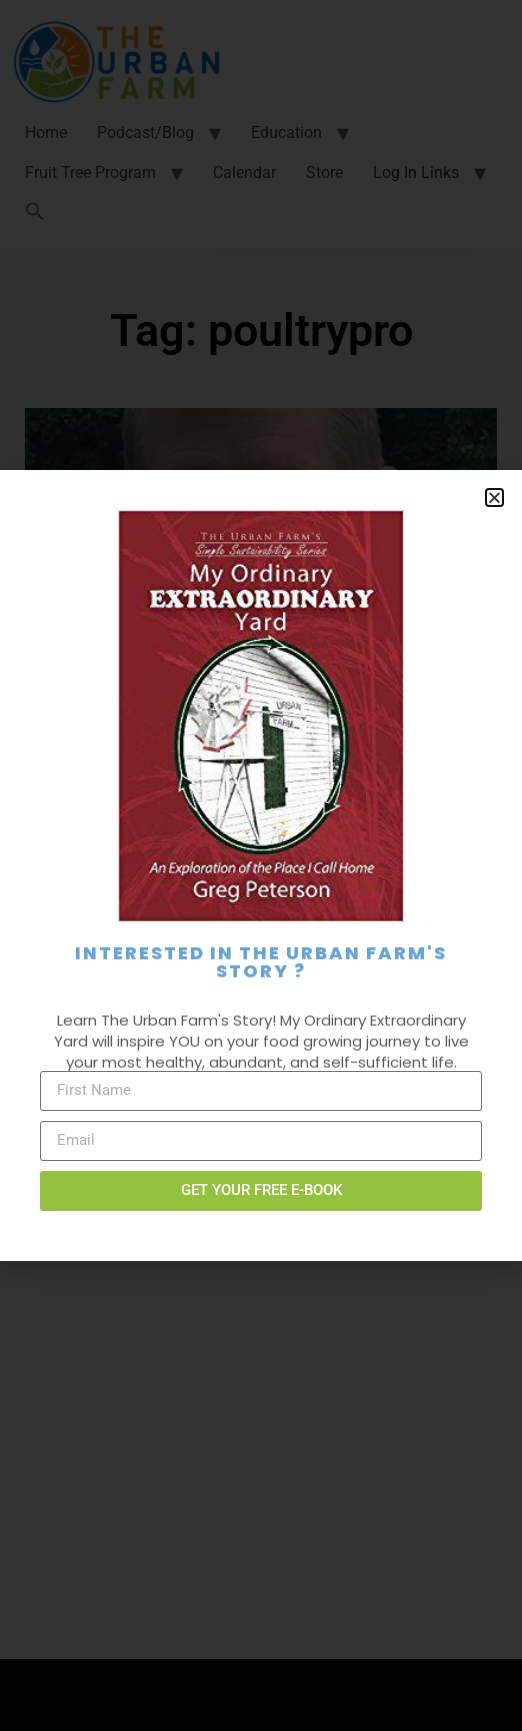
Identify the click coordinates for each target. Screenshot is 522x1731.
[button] (494, 497)
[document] (261, 865)
